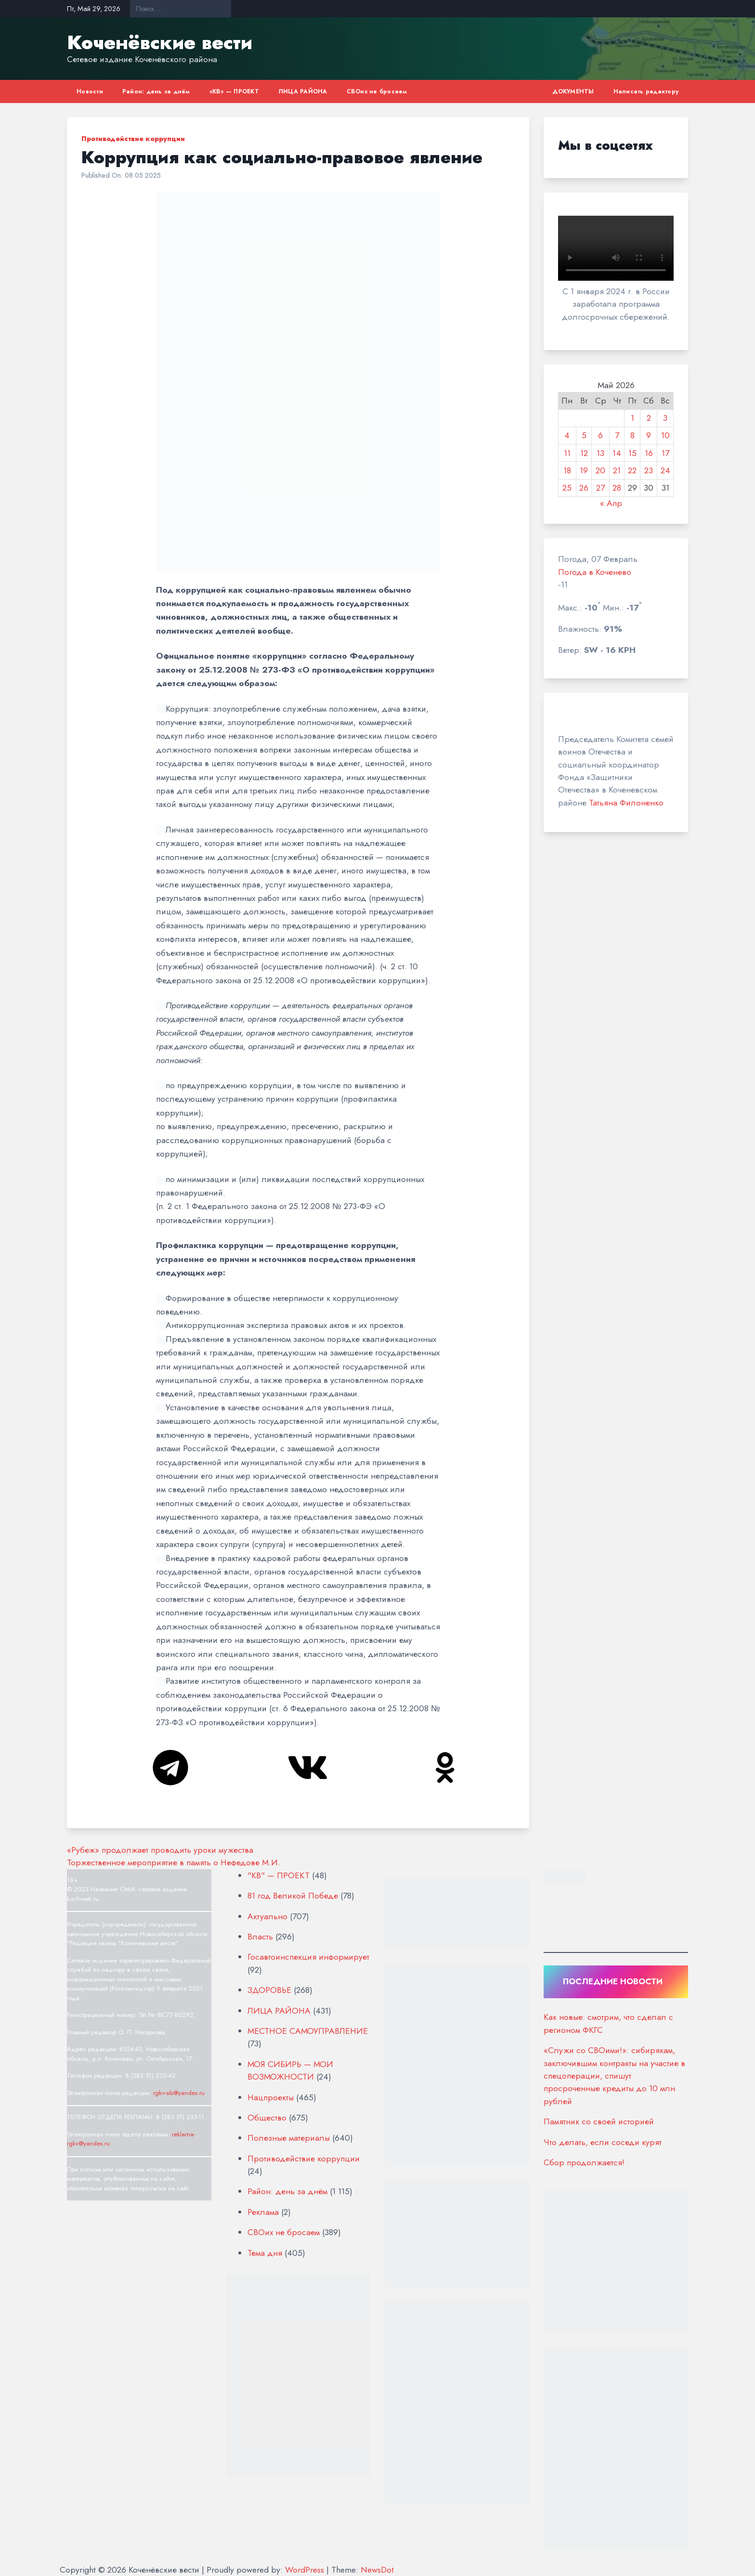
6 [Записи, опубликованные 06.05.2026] (600, 435)
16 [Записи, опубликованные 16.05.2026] (649, 453)
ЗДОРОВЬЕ (269, 1990)
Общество (266, 2117)
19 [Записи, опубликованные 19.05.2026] (584, 470)
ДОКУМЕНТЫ (573, 91)
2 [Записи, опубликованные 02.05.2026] (649, 418)
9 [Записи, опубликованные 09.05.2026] (648, 435)
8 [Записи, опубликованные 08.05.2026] (632, 435)
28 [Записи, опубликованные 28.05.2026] (616, 487)
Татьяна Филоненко (626, 802)
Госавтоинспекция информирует (308, 1957)
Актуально (267, 1916)
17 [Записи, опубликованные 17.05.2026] (665, 453)
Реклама (263, 2212)
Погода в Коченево (594, 572)
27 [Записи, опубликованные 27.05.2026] (600, 487)
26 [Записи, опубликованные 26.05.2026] (583, 487)
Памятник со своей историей (599, 2121)
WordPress (304, 2569)
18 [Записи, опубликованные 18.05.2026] (567, 470)
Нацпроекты (270, 2097)
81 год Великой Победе (292, 1895)
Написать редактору (646, 91)
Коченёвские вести (159, 42)
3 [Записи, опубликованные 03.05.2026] (665, 418)
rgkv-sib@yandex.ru (179, 2092)
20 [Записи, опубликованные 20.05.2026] (600, 470)
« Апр (611, 503)
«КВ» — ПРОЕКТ (234, 91)
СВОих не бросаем (377, 91)
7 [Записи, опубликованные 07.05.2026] (617, 435)
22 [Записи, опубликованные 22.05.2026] (632, 470)
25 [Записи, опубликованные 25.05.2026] (567, 487)
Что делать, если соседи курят (603, 2142)
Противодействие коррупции (133, 138)
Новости (90, 91)
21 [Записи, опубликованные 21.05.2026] (617, 470)
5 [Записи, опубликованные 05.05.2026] (584, 435)
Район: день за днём (156, 91)
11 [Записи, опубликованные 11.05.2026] (567, 453)
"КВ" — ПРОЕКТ (278, 1875)
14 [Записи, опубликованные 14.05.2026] (616, 453)
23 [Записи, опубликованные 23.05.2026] (648, 470)
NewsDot (377, 2569)
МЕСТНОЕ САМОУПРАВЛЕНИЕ (307, 2031)
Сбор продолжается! (585, 2162)
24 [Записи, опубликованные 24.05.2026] (665, 470)
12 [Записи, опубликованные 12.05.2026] (584, 453)
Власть (260, 1936)
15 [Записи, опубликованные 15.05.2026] (632, 453)
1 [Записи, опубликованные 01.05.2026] (632, 418)
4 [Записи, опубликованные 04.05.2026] (567, 435)
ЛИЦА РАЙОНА (302, 91)
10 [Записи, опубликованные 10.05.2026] (665, 435)
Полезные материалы (288, 2138)
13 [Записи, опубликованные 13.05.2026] (600, 453)
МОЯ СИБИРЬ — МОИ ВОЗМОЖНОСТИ (290, 2070)
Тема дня (264, 2253)
